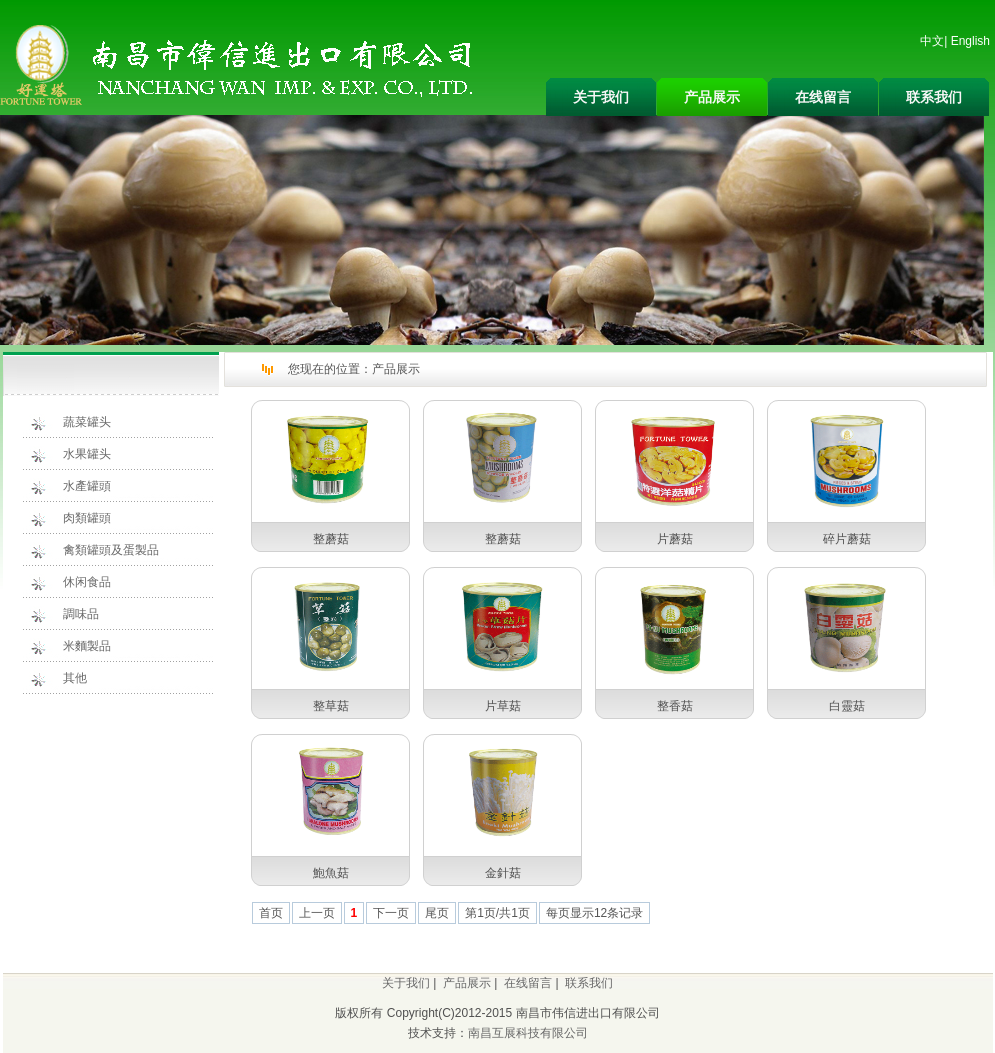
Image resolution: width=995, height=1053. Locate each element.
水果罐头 (87, 454)
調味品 (81, 614)
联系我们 (934, 97)
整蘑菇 (331, 539)
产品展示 (712, 97)
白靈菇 (847, 706)
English (970, 41)
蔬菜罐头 (87, 422)
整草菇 (331, 706)
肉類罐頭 (87, 518)
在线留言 (823, 97)
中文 (932, 41)
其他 (75, 678)
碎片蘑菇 (847, 539)
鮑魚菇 (331, 873)
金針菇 (503, 873)
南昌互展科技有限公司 (528, 1033)
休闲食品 (87, 582)
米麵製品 (87, 646)
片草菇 (503, 706)
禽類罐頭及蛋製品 (111, 550)
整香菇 (675, 706)
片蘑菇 (675, 539)
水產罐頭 (87, 486)
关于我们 (601, 97)
